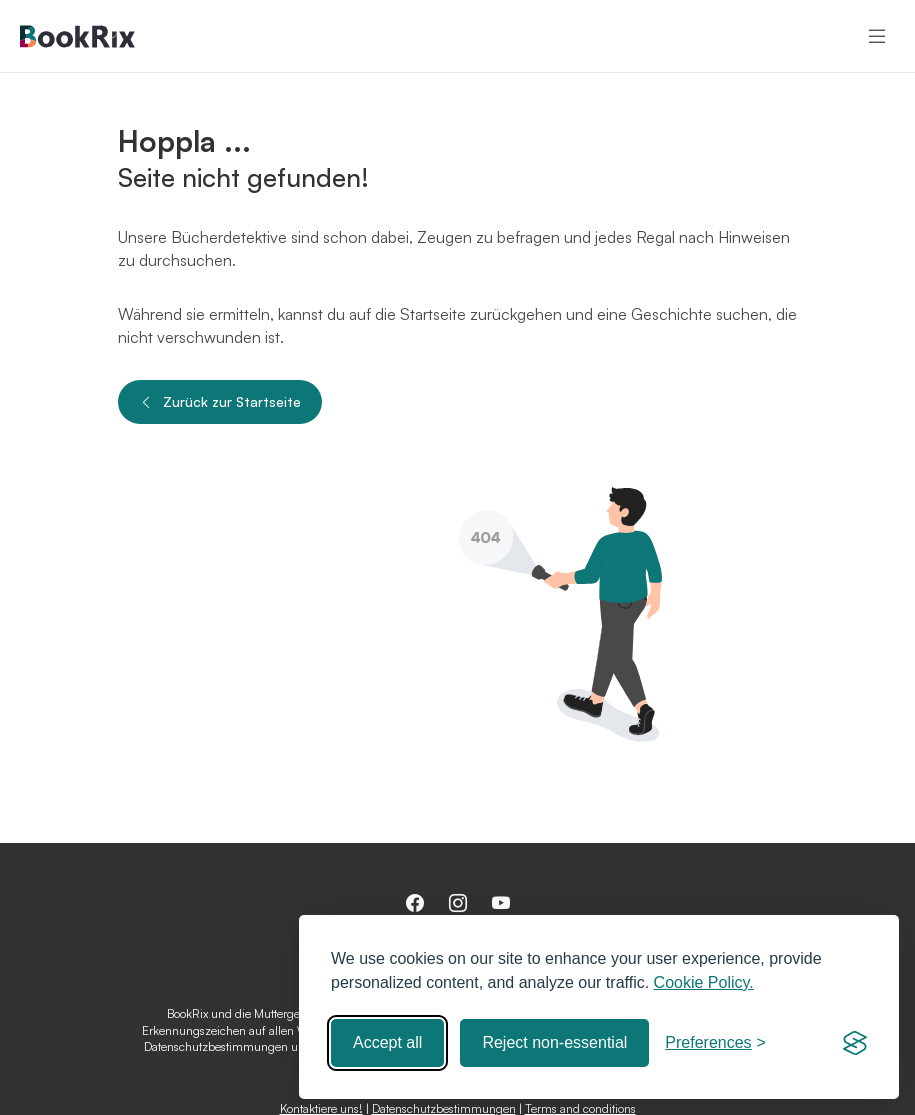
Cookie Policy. (704, 982)
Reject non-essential (554, 1042)
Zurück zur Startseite (220, 402)
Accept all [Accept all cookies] (387, 1042)
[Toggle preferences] (715, 1043)
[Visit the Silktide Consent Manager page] (855, 1043)
